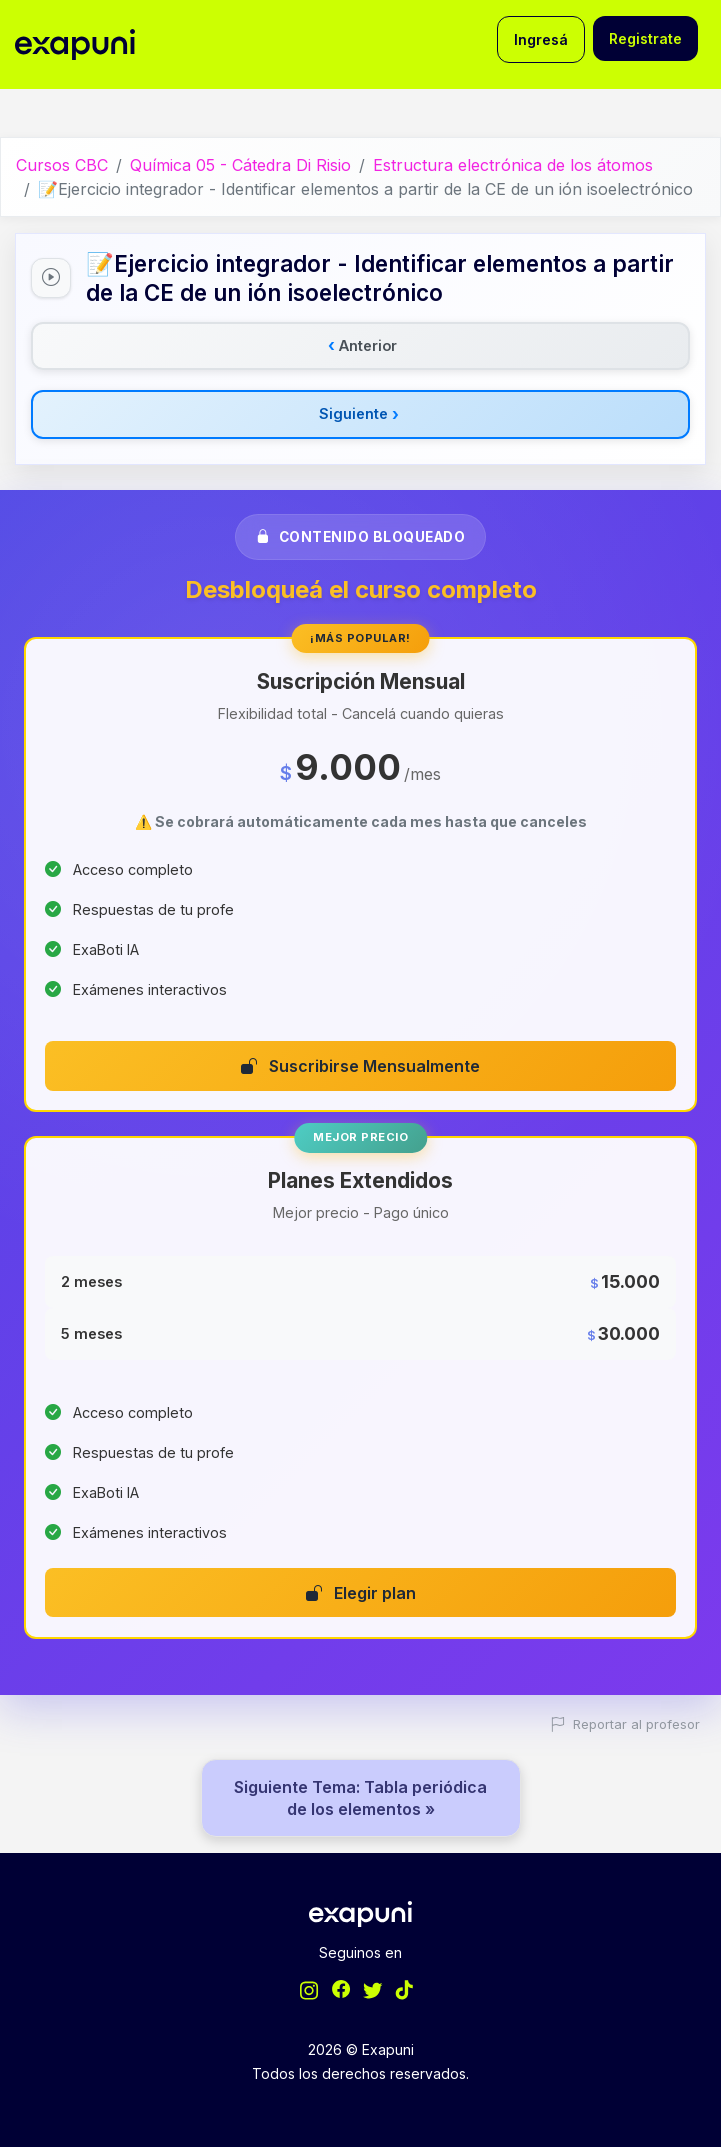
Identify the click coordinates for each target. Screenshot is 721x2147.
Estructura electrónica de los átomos (513, 165)
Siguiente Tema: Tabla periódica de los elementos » (360, 1798)
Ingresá (541, 39)
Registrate (645, 38)
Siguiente (359, 414)
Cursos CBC (62, 165)
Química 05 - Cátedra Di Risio (240, 165)
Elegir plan (361, 1593)
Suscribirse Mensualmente (360, 1066)
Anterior (362, 345)
